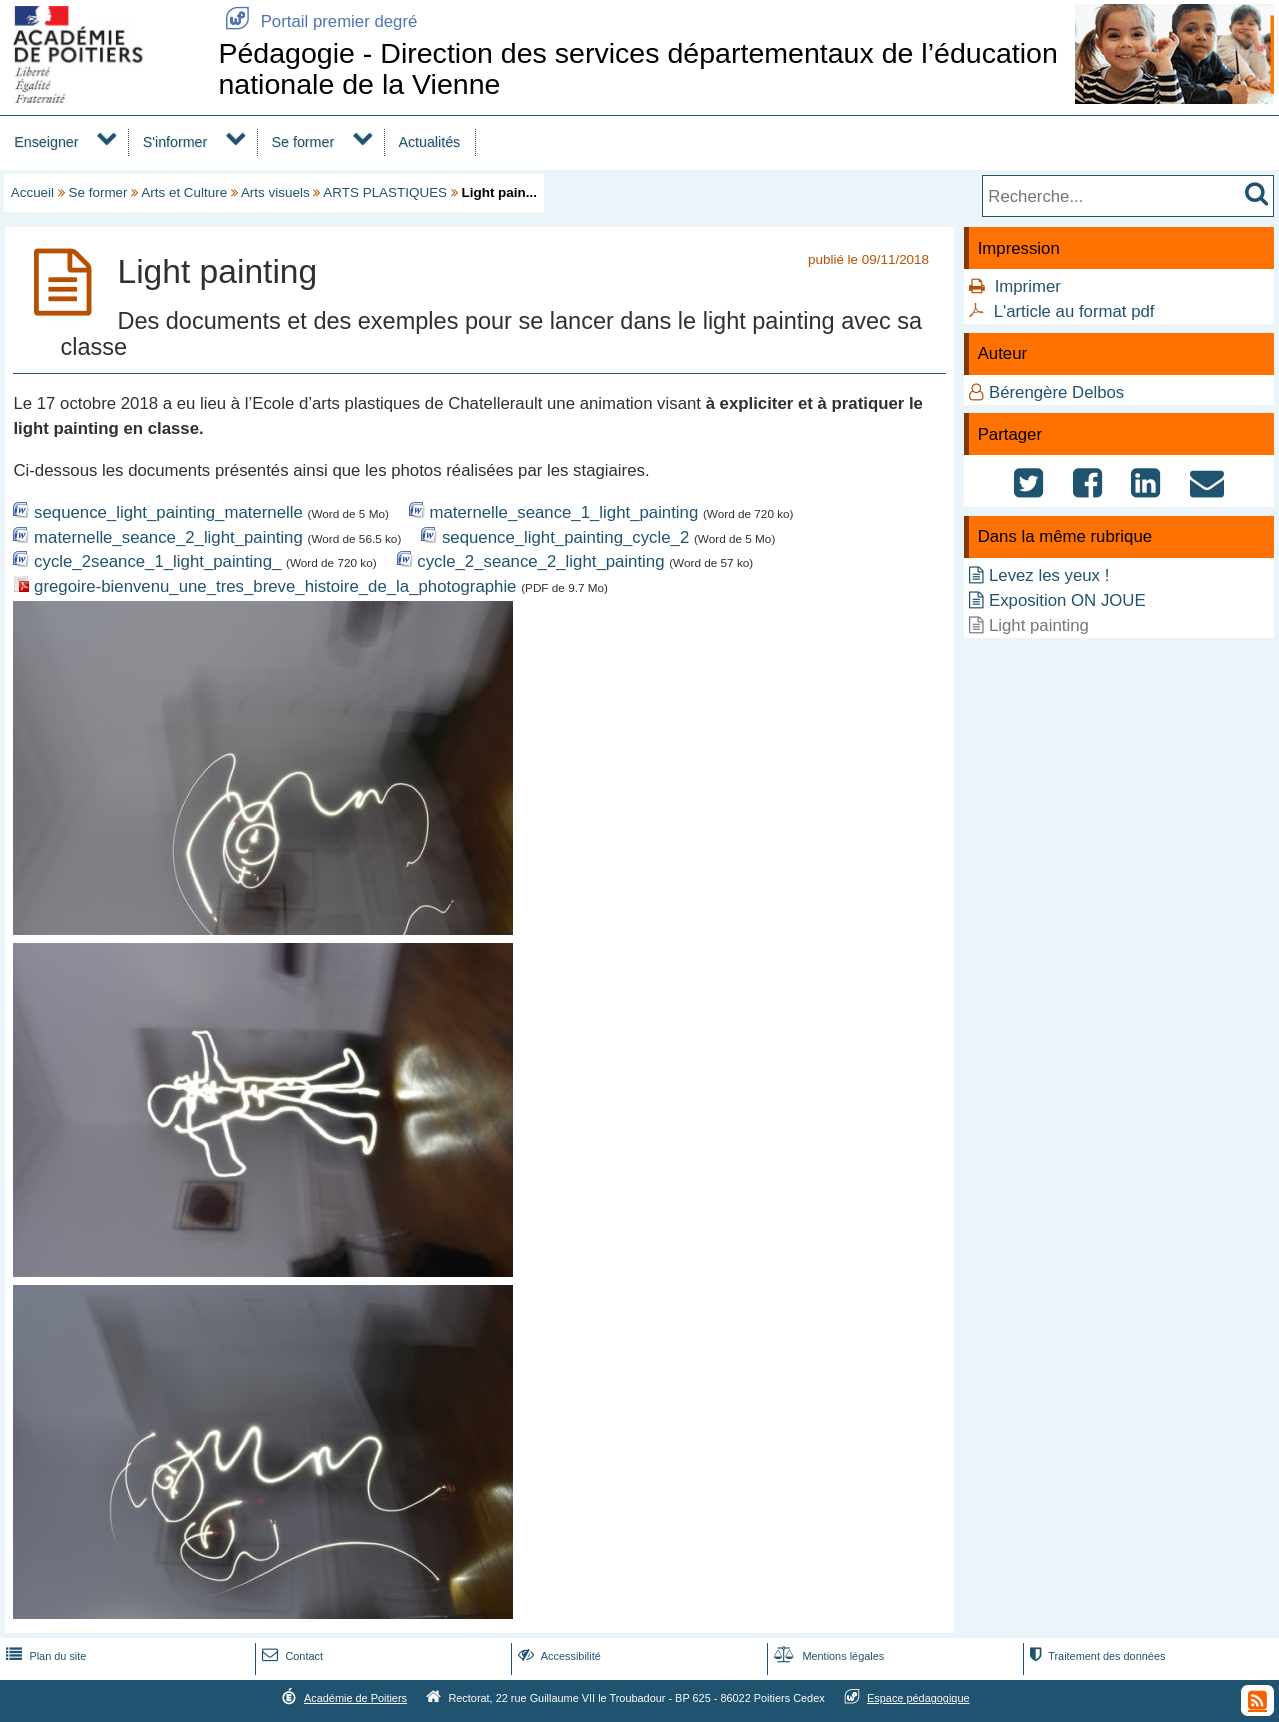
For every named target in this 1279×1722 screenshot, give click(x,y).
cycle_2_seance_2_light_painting (540, 561)
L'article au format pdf (1074, 311)
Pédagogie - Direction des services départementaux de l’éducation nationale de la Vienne (637, 68)
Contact (290, 1656)
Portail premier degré (317, 21)
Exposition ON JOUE (1067, 600)
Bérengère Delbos (1056, 392)
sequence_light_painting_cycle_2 (565, 537)
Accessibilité (557, 1656)
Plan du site (44, 1656)
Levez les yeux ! (1049, 575)
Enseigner (46, 142)
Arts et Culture (184, 192)
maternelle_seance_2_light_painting (168, 537)
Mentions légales (827, 1656)
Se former (303, 142)
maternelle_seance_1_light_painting (564, 512)
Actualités (429, 142)
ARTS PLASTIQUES (385, 192)
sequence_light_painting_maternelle (168, 512)
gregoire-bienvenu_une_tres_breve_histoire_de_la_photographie (275, 586)
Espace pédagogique (918, 1698)
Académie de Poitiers (355, 1698)
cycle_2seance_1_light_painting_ (157, 561)
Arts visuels (275, 192)
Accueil (32, 192)
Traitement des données (1095, 1656)
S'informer (175, 142)
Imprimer (1028, 286)
